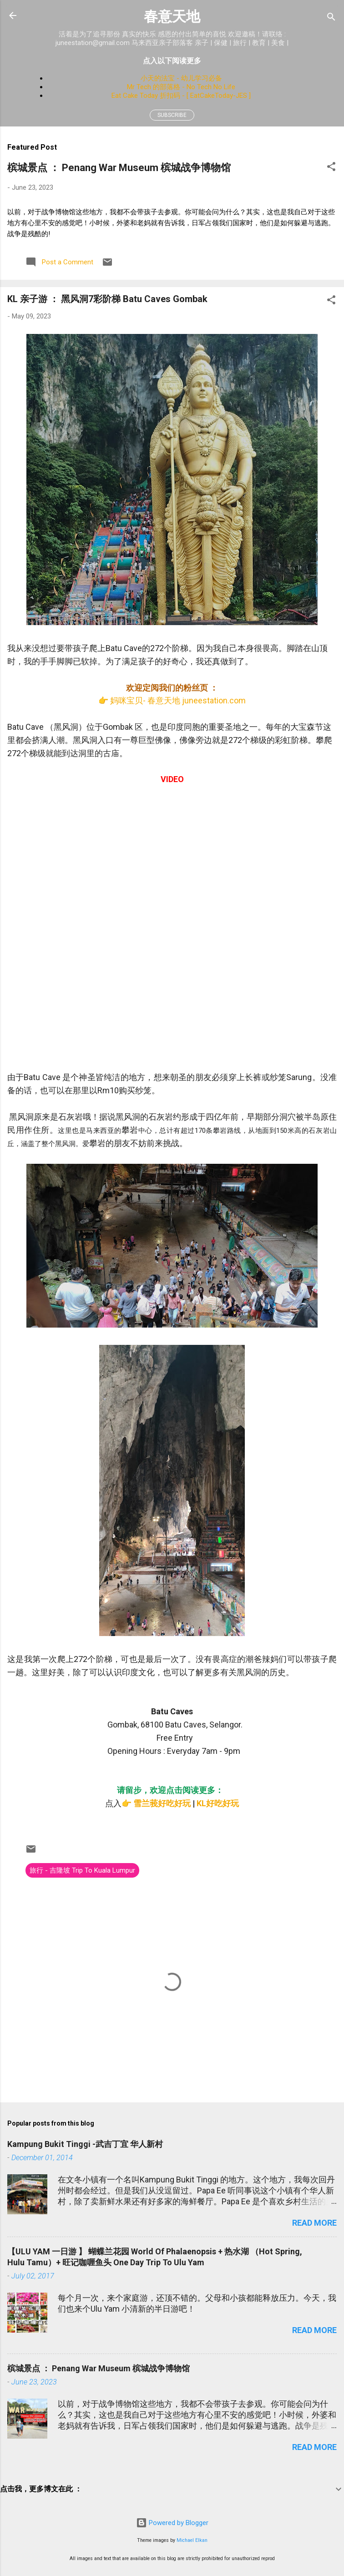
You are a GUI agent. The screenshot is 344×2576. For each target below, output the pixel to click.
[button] (331, 168)
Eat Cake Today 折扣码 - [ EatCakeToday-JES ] (181, 95)
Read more (314, 2222)
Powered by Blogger (172, 2523)
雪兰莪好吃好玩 (162, 1803)
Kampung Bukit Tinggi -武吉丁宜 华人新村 (85, 2144)
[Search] (331, 18)
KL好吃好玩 (218, 1803)
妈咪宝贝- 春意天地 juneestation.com (178, 700)
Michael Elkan (192, 2540)
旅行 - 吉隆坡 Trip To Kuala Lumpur (82, 1870)
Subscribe (172, 115)
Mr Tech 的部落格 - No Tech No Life (181, 87)
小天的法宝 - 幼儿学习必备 (181, 78)
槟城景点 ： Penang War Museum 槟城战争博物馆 (119, 167)
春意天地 (172, 17)
